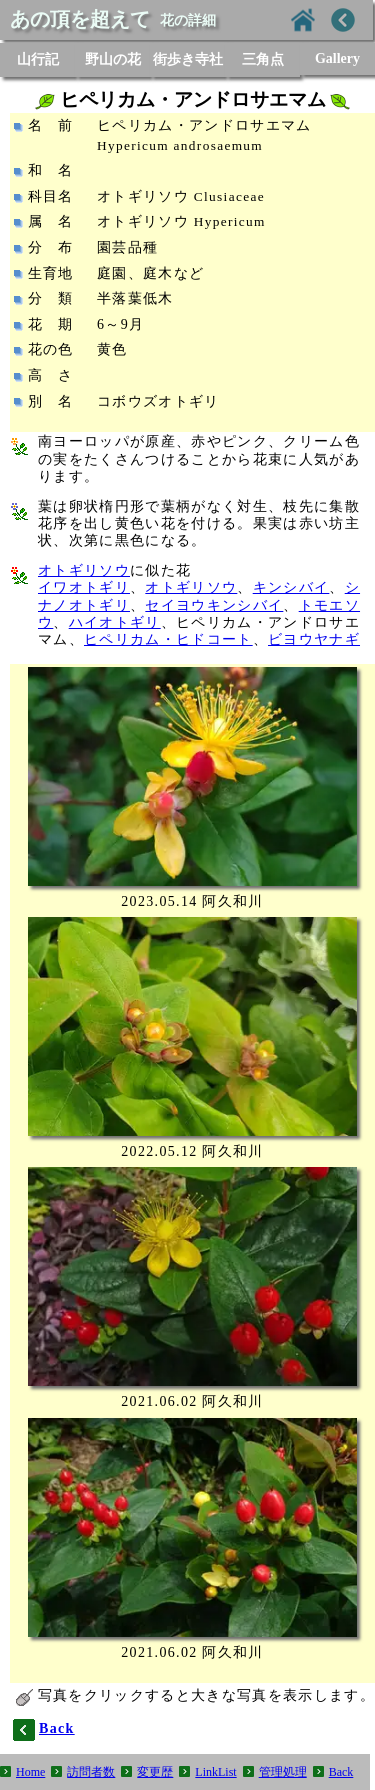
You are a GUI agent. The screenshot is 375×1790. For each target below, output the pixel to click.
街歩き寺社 (188, 59)
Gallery (337, 58)
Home (30, 1772)
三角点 (263, 59)
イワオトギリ (84, 587)
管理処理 (283, 1772)
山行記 (38, 59)
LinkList (215, 1772)
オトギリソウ (84, 570)
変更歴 (155, 1772)
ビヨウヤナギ (314, 639)
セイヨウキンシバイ (214, 605)
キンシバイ (291, 587)
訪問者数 (91, 1772)
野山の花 (113, 59)
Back (341, 1772)
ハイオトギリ (115, 622)
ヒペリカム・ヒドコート (168, 639)
